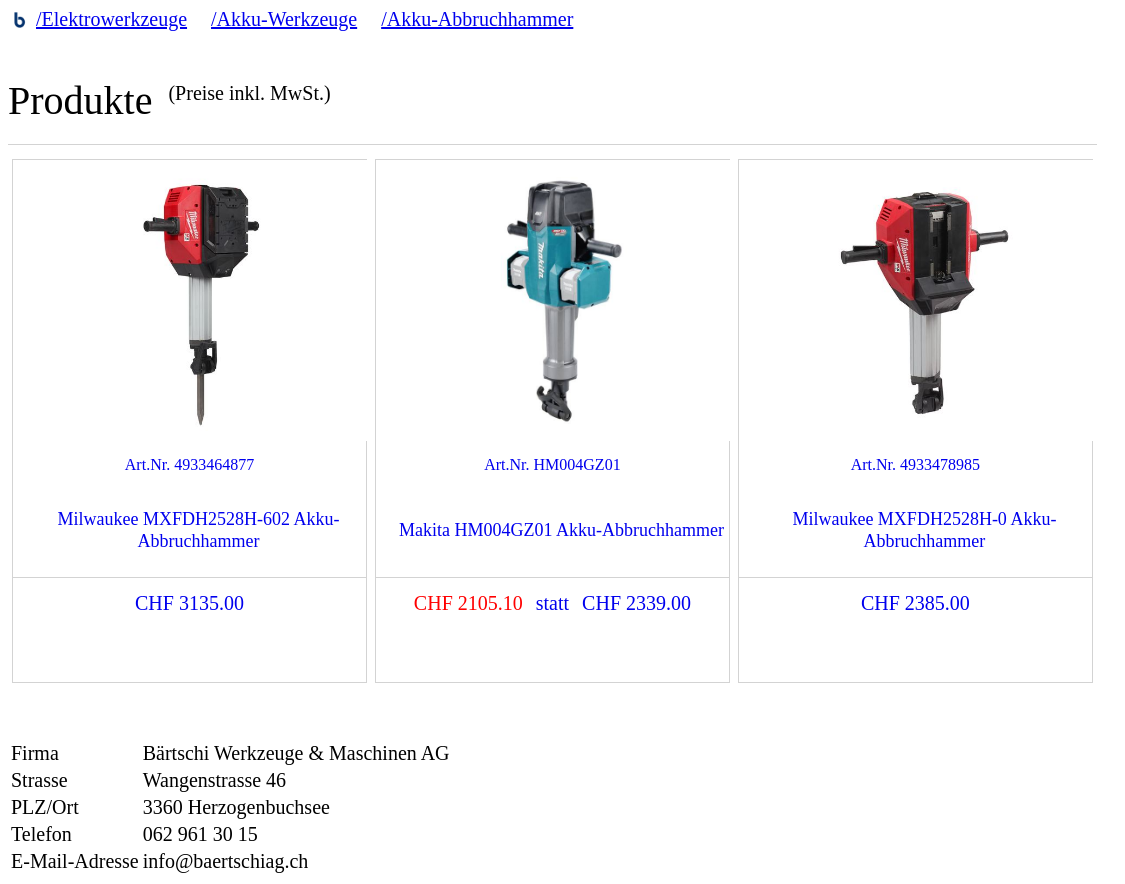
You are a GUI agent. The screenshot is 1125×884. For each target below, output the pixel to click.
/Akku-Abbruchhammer (477, 19)
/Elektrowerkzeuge (111, 19)
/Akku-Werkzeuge (284, 19)
